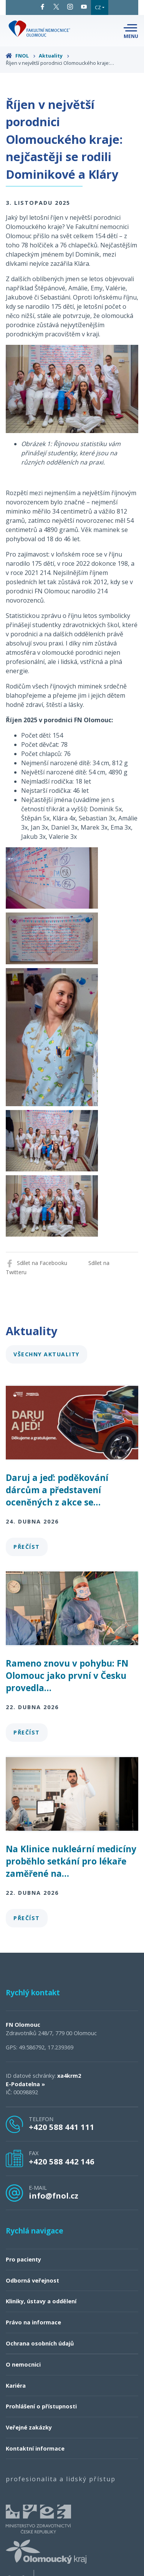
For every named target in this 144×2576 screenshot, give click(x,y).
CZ (98, 7)
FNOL (21, 55)
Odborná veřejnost (32, 2280)
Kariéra (16, 2385)
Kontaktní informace (35, 2448)
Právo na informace (33, 2322)
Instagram (70, 7)
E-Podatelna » (25, 2084)
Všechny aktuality (46, 1354)
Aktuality (54, 55)
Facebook (42, 7)
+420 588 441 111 (61, 2126)
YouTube (84, 7)
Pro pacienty (23, 2259)
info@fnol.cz (53, 2195)
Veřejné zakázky (29, 2427)
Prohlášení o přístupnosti (41, 2406)
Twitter (56, 7)
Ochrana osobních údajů (40, 2343)
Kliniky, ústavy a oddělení (41, 2301)
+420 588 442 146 (61, 2161)
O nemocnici (23, 2364)
